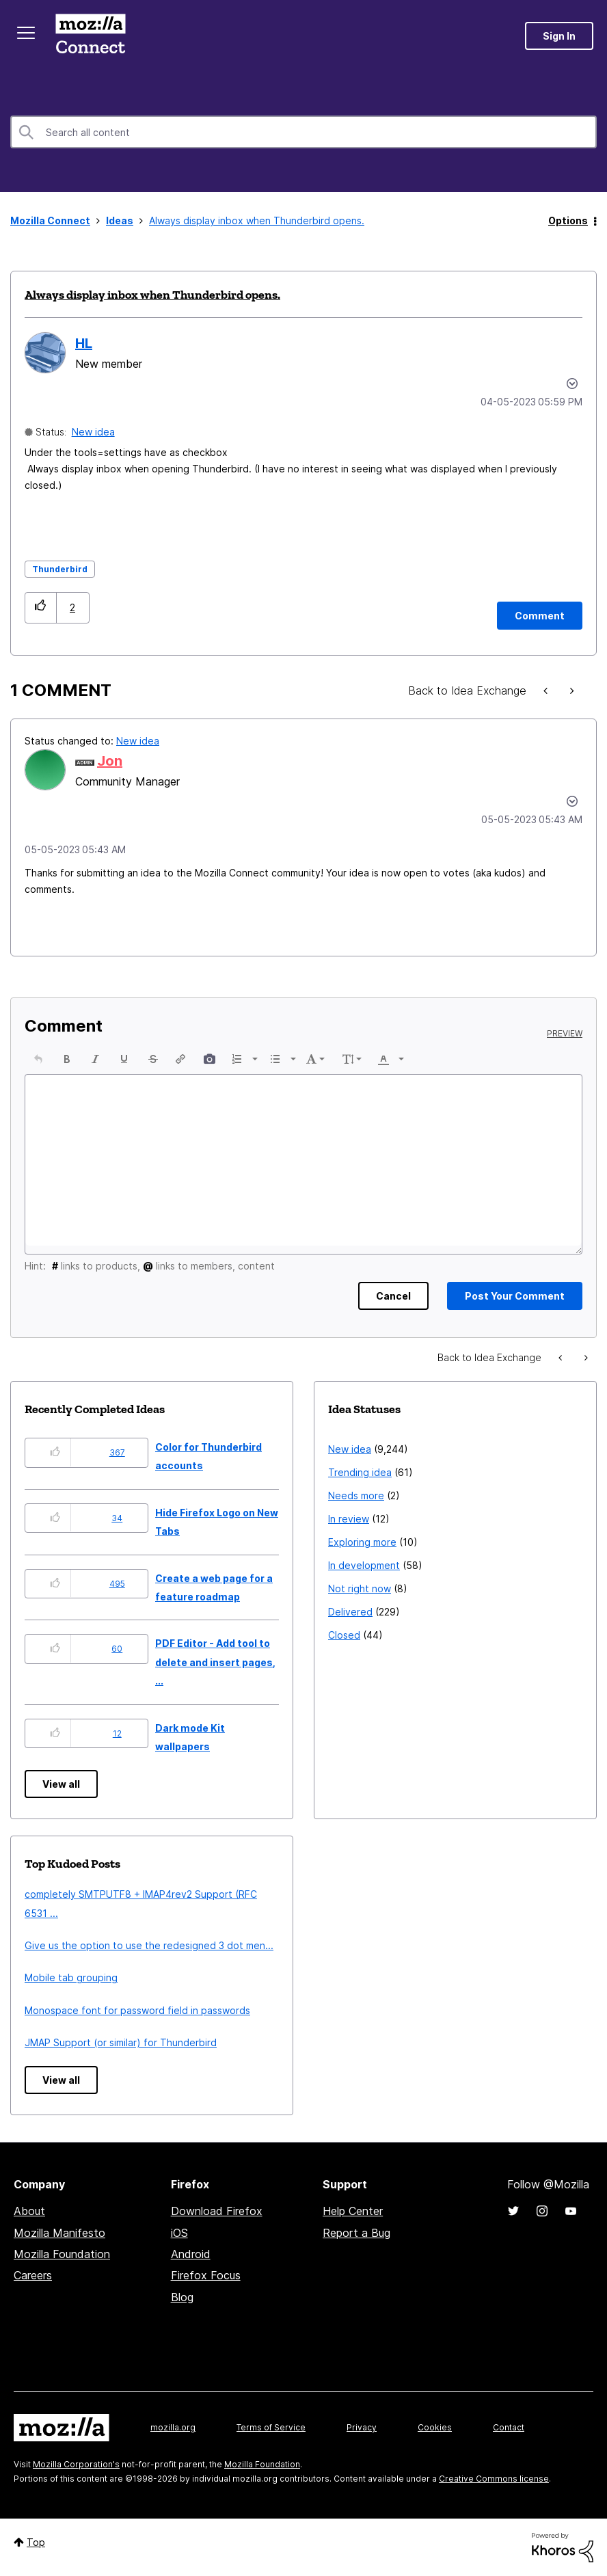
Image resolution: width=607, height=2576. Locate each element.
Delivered (350, 1612)
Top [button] (36, 2542)
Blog (182, 2297)
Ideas (119, 220)
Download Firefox (216, 2211)
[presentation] (38, 1059)
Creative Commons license (494, 2478)
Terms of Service (271, 2427)
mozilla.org (172, 2427)
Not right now (359, 1588)
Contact (508, 2427)
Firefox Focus (206, 2275)
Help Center (353, 2211)
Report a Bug (356, 2233)
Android (191, 2254)
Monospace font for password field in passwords (137, 2010)
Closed (344, 1635)
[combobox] (303, 132)
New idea (93, 432)
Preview (564, 1034)
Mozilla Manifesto (59, 2233)
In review (348, 1519)
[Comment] (539, 616)
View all (61, 1784)
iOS (179, 2233)
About (29, 2211)
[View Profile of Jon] (109, 761)
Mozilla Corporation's (76, 2464)
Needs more (356, 1495)
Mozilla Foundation (62, 2254)
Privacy (362, 2427)
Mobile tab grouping (71, 1977)
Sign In (559, 36)
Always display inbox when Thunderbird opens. (152, 294)
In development (364, 1565)
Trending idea (360, 1472)
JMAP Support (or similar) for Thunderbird (121, 2042)
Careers (33, 2275)
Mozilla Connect (90, 36)
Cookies (435, 2427)
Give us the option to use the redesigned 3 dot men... (149, 1945)
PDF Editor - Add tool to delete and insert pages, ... (215, 1662)
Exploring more (362, 1542)
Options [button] (568, 220)
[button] (41, 607)
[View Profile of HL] (83, 343)
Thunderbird (59, 569)
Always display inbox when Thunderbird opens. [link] (256, 220)
